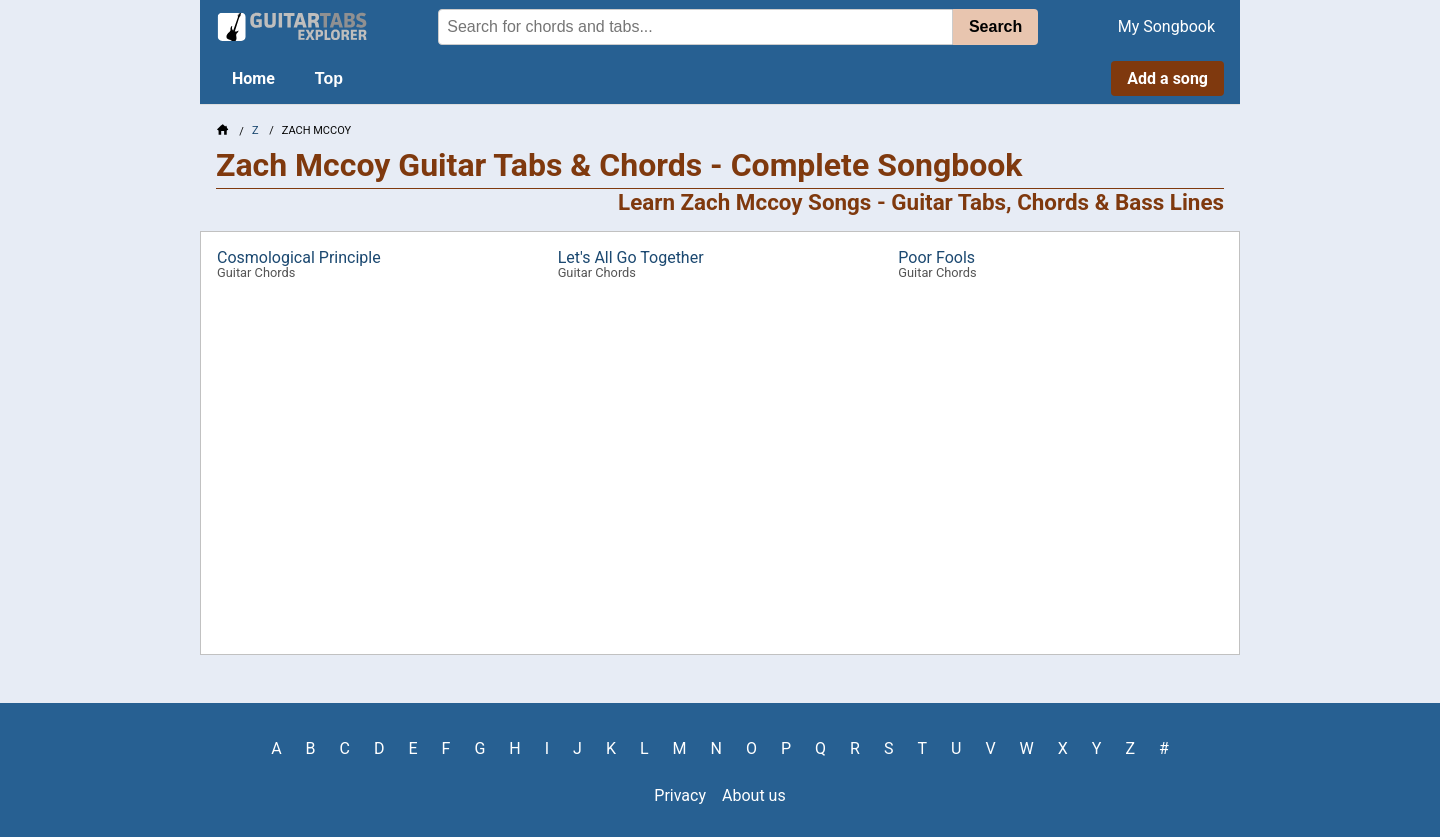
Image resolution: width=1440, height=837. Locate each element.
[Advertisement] (96, 316)
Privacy (680, 795)
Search (995, 26)
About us (754, 795)
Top (329, 78)
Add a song (1167, 78)
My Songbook (1166, 26)
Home (253, 78)
